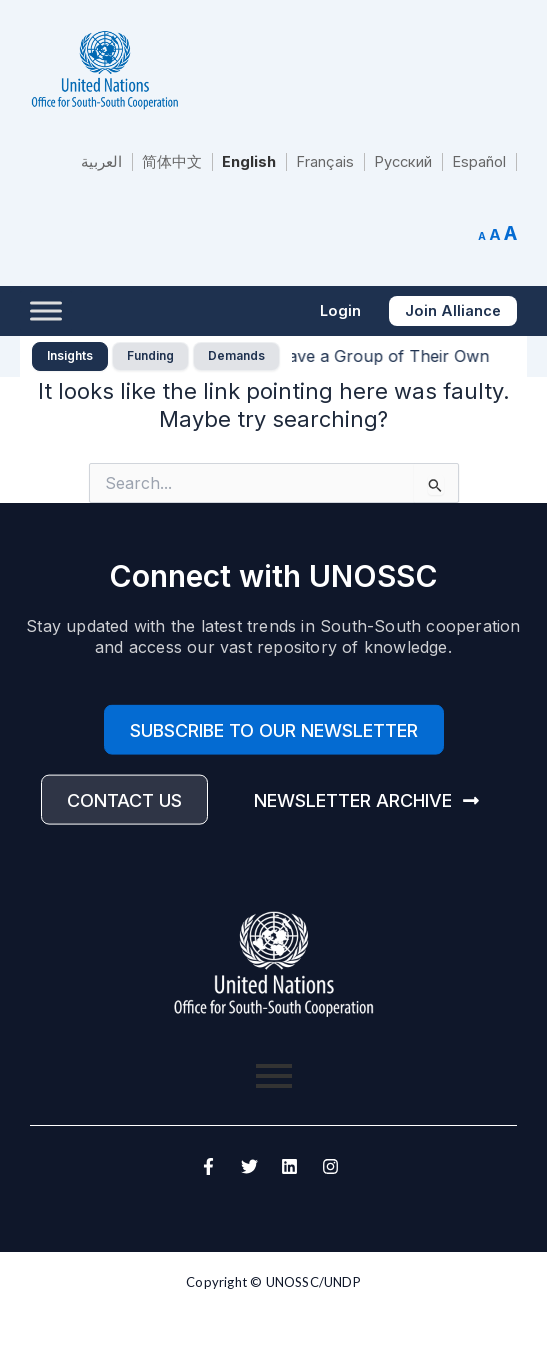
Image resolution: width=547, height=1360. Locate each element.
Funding (150, 355)
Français (325, 162)
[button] (340, 311)
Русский (403, 162)
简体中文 (172, 162)
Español (479, 162)
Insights (70, 355)
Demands (236, 355)
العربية (101, 162)
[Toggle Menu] (46, 310)
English (249, 162)
